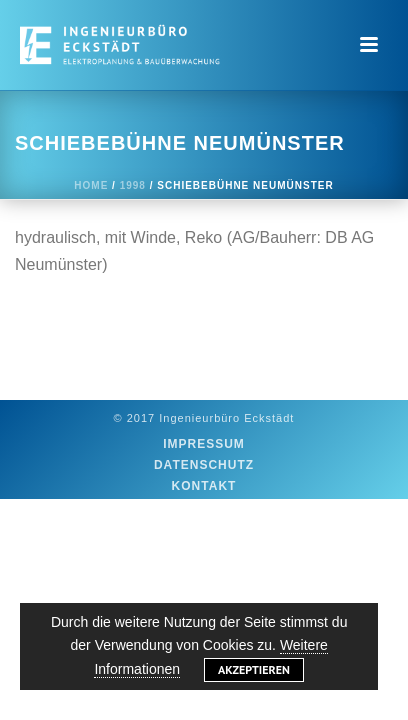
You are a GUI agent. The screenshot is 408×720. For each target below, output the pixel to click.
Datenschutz (204, 465)
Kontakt (204, 486)
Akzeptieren (254, 669)
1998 (133, 185)
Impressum (204, 444)
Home (91, 185)
